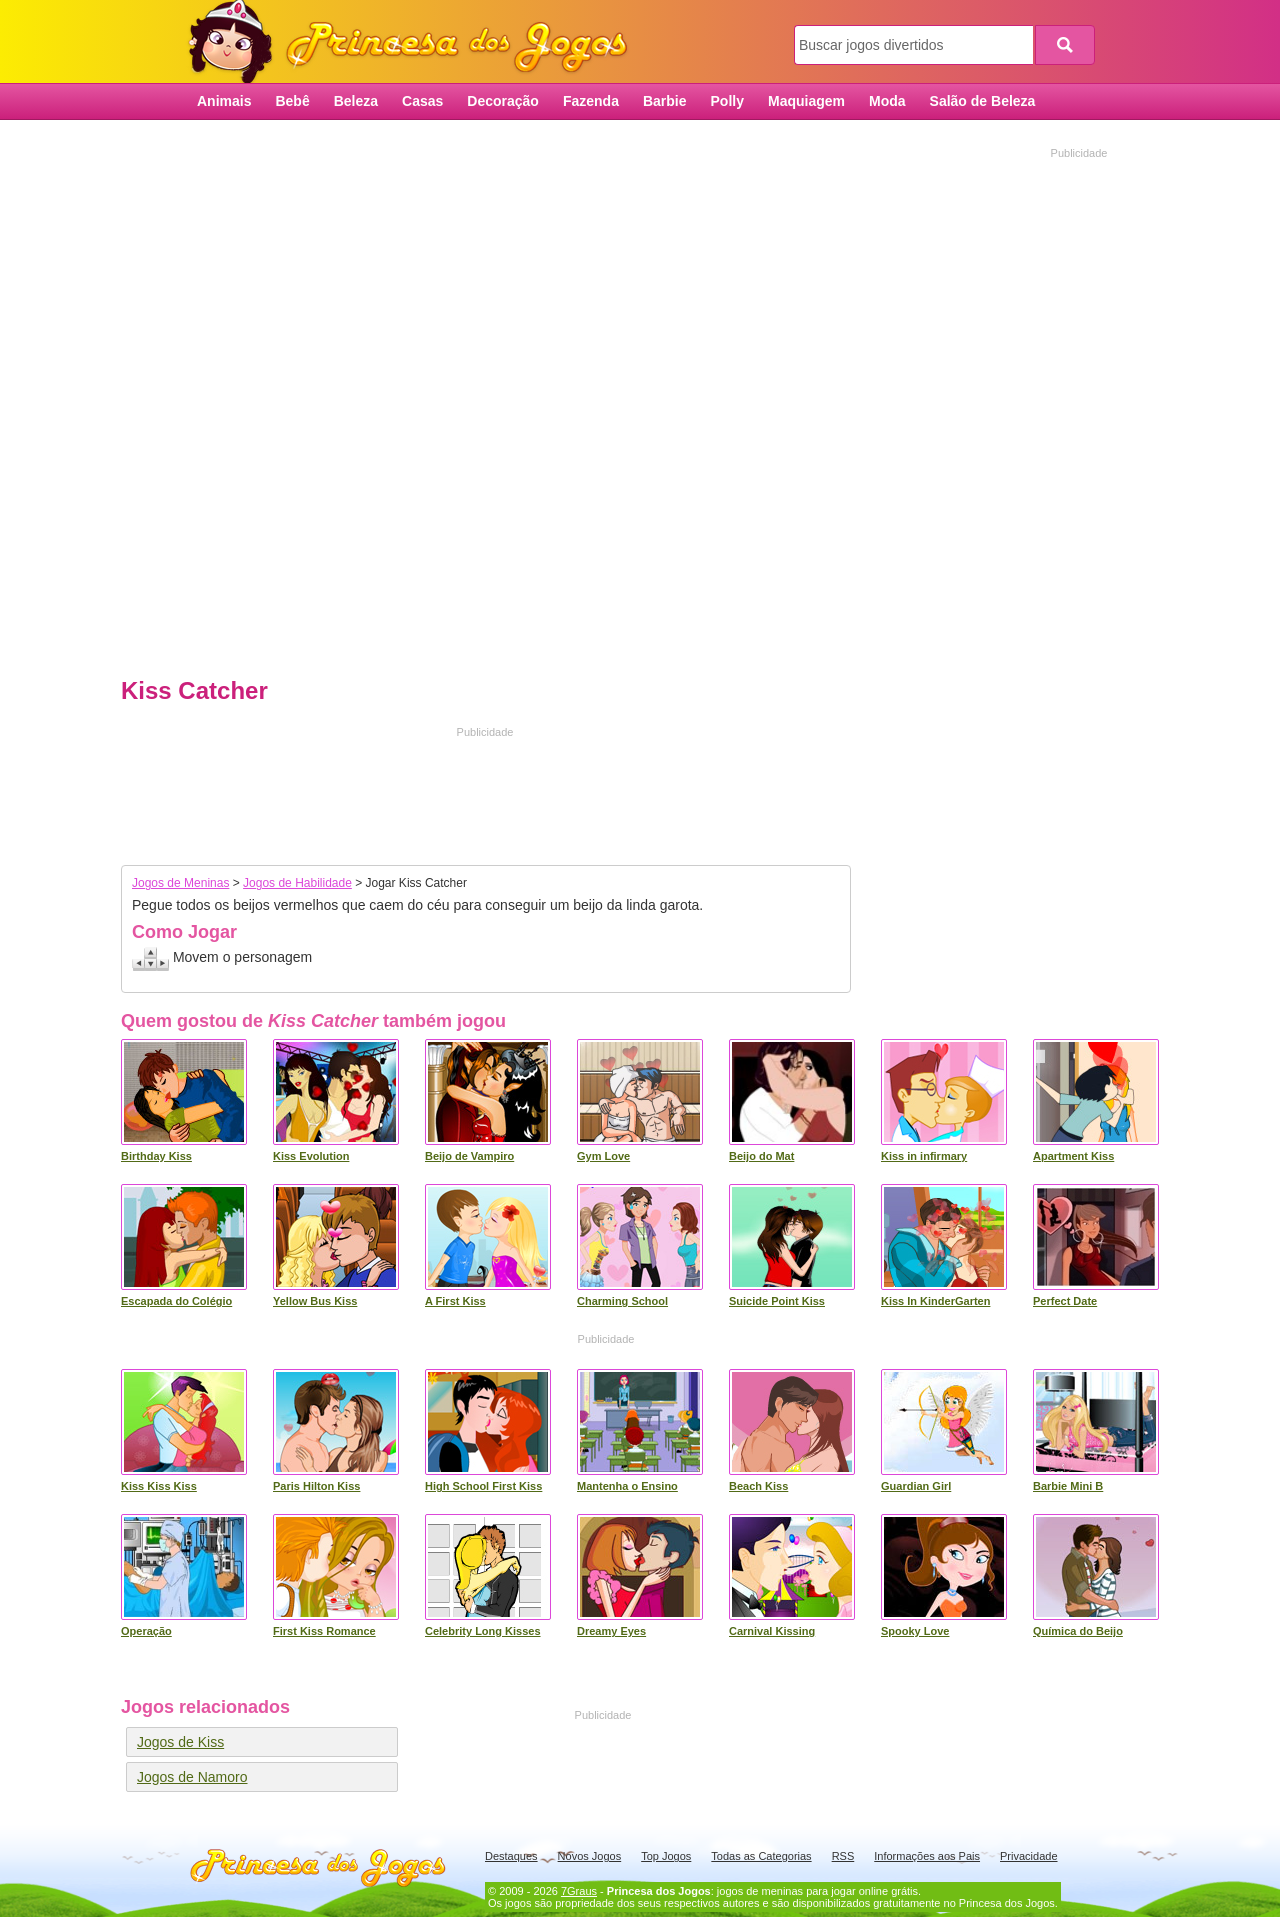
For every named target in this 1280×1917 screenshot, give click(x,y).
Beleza (356, 101)
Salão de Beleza (983, 101)
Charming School (622, 1301)
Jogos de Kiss (180, 1742)
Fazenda (591, 101)
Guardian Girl (916, 1486)
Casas (422, 101)
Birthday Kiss (156, 1156)
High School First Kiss (483, 1486)
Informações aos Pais (927, 1856)
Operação (146, 1631)
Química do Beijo (1078, 1631)
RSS (843, 1856)
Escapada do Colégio (176, 1301)
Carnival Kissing (772, 1631)
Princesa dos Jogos (415, 42)
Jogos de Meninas (180, 883)
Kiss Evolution (311, 1156)
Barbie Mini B (1068, 1486)
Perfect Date (1065, 1301)
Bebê (292, 101)
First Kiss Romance (324, 1631)
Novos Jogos (590, 1856)
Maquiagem (806, 101)
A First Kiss (455, 1301)
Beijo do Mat (761, 1156)
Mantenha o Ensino (627, 1486)
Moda (887, 101)
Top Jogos (666, 1856)
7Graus (579, 1891)
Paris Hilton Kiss (316, 1486)
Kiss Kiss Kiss (159, 1486)
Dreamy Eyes (611, 1631)
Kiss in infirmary (924, 1156)
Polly (727, 101)
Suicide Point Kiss (777, 1301)
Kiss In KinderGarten (935, 1301)
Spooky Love (915, 1631)
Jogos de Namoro (192, 1777)
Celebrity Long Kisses (483, 1631)
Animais (224, 101)
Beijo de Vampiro (469, 1156)
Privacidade (1028, 1856)
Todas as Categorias (761, 1856)
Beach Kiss (758, 1486)
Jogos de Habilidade (297, 883)
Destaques (511, 1856)
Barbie (665, 101)
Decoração (503, 101)
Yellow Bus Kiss (315, 1301)
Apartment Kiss (1073, 1156)
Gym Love (603, 1156)
